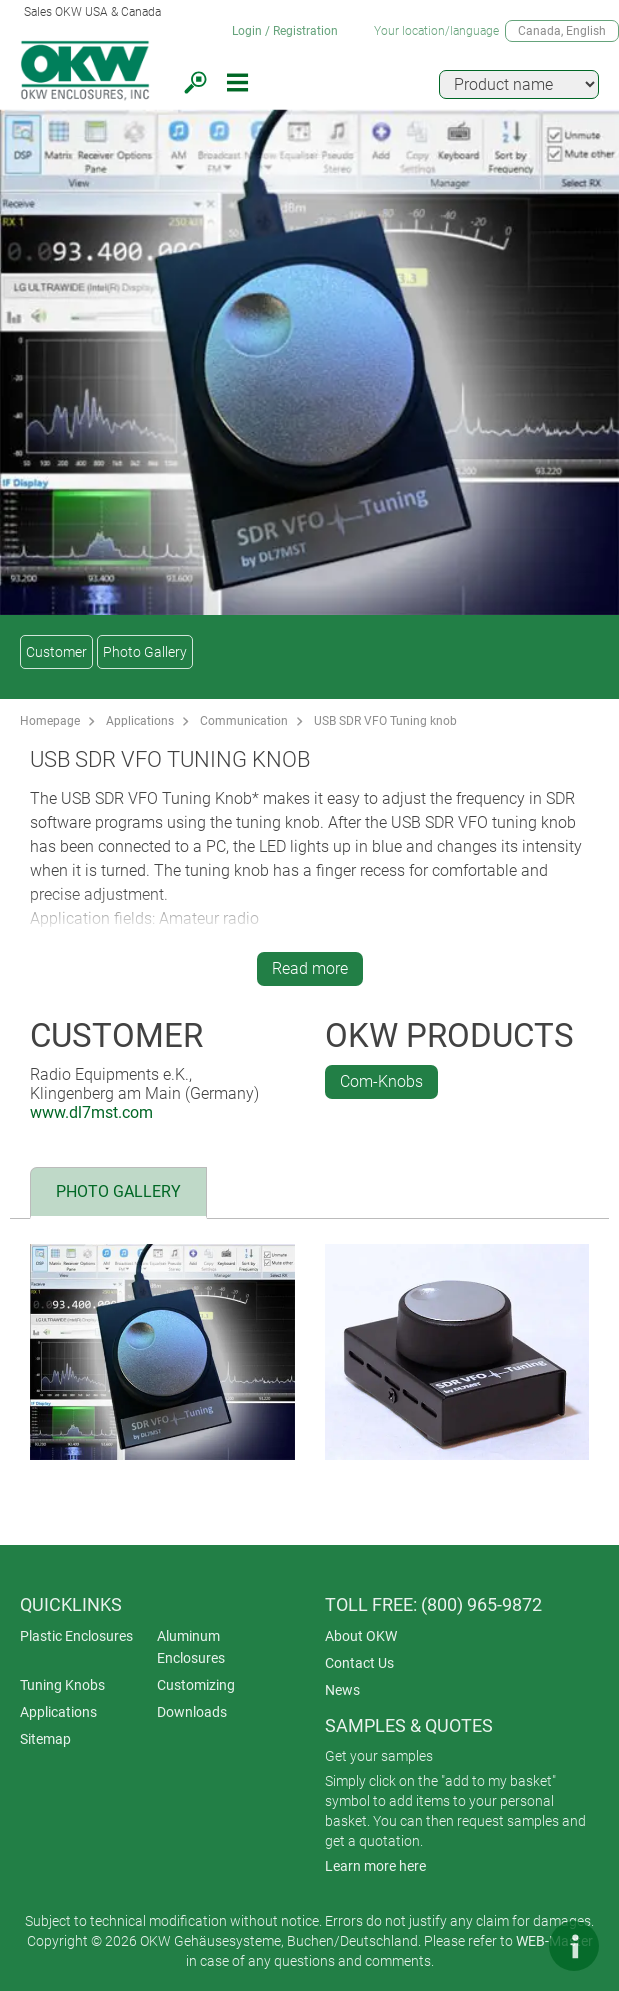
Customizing (196, 1685)
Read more (310, 968)
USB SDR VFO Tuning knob (385, 721)
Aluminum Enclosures (191, 1647)
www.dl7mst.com (91, 1112)
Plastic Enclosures (76, 1636)
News (342, 1690)
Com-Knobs (381, 1081)
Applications (140, 721)
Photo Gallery (145, 652)
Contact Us (359, 1663)
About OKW (361, 1636)
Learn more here (375, 1866)
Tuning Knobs (62, 1685)
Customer (56, 652)
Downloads (192, 1712)
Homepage (50, 721)
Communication (244, 721)
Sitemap (45, 1739)
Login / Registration (285, 31)
